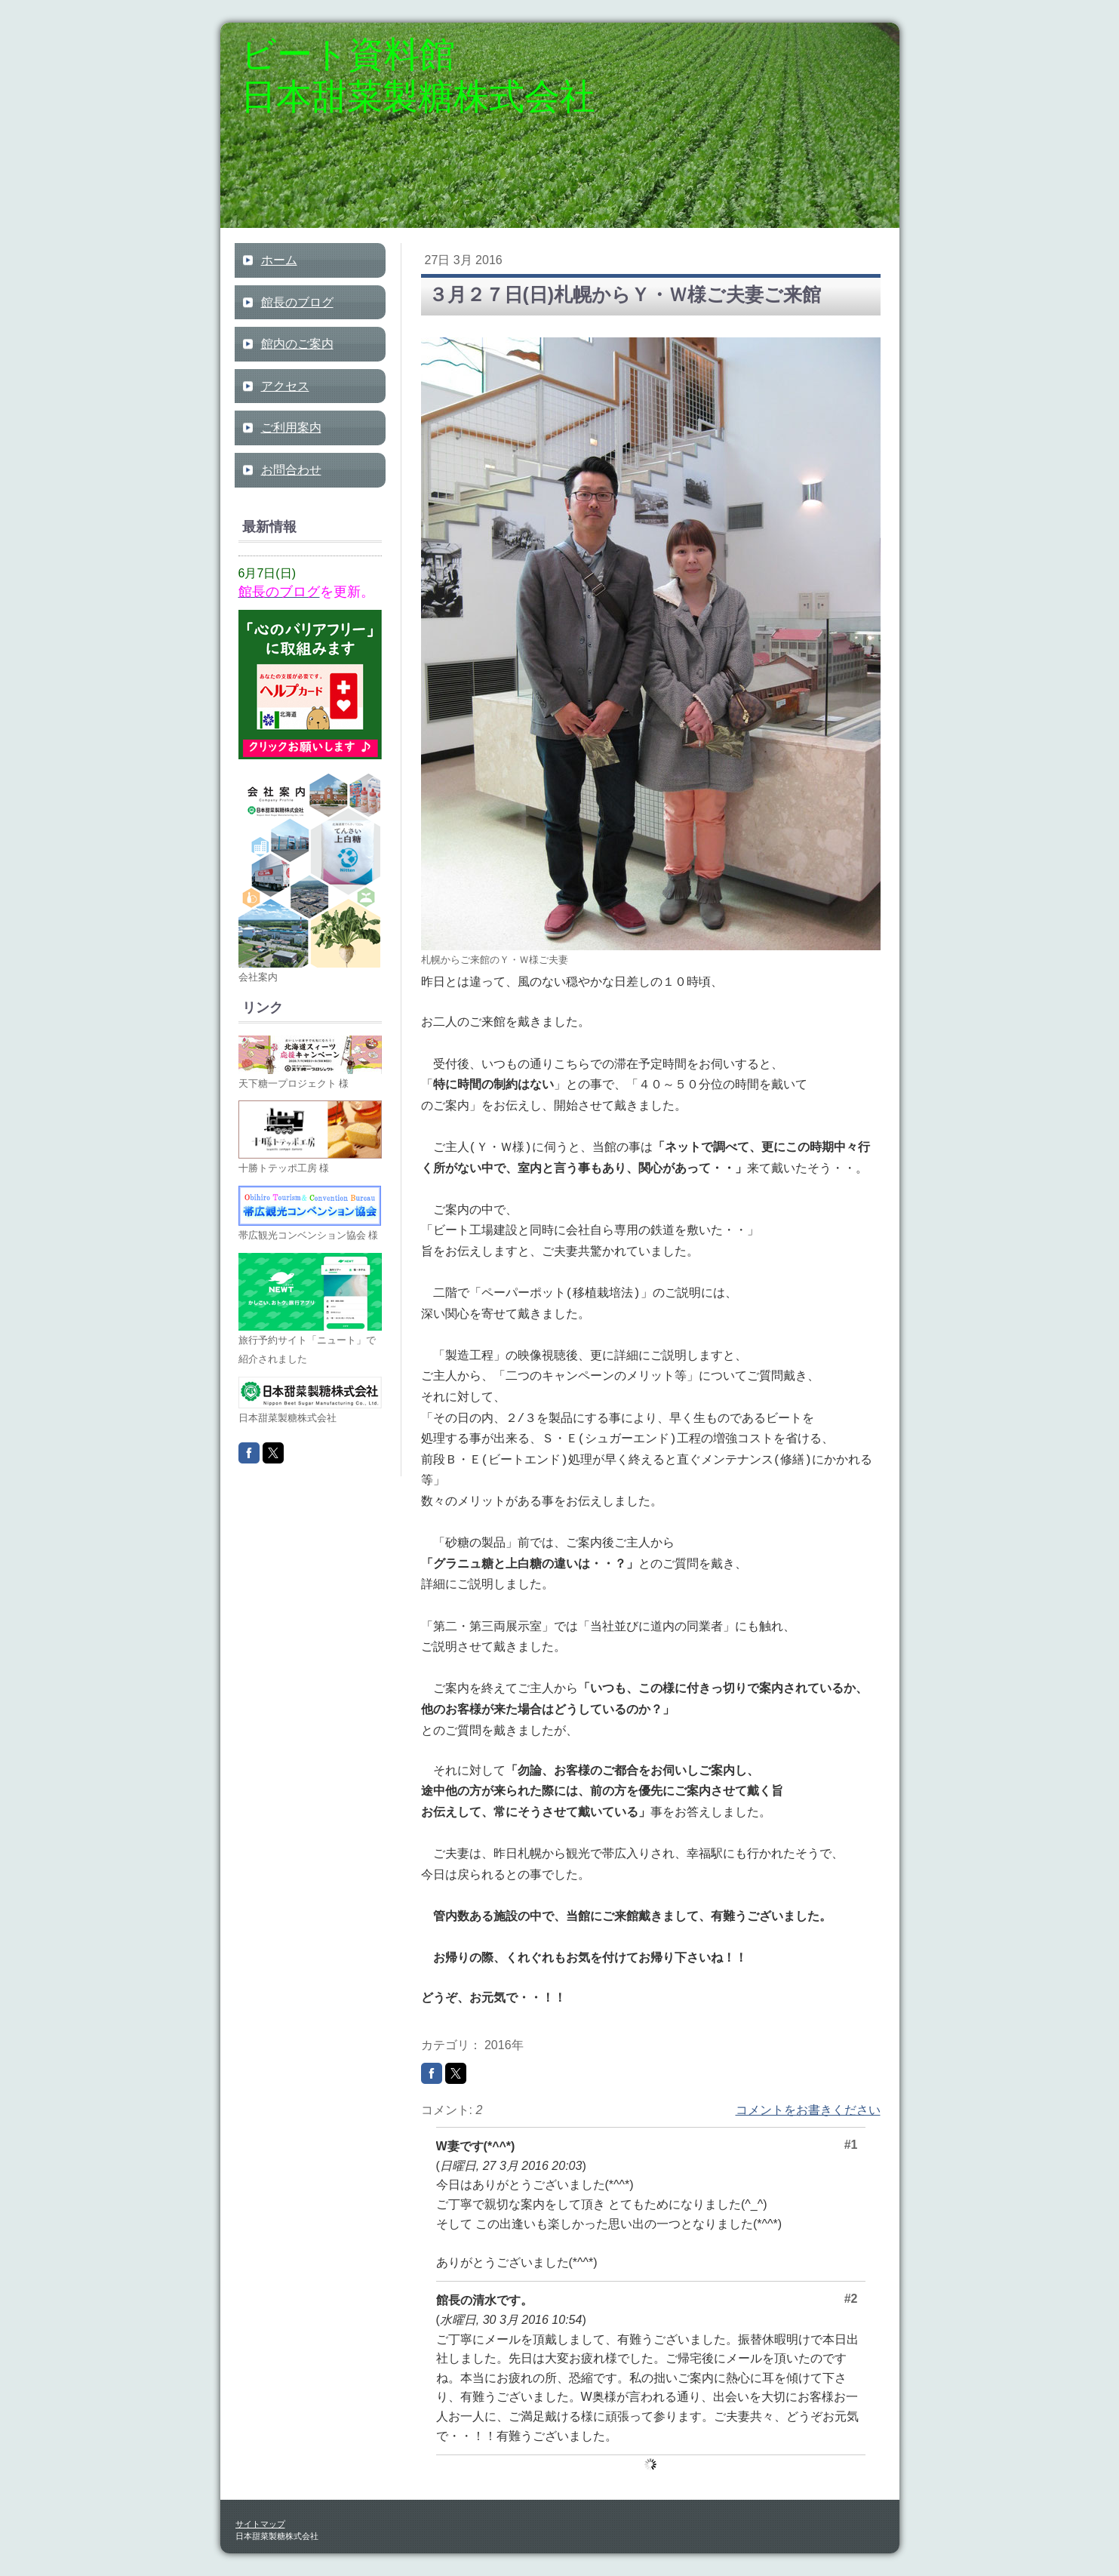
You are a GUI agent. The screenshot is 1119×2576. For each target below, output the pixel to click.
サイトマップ (260, 2523)
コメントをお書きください (808, 2110)
